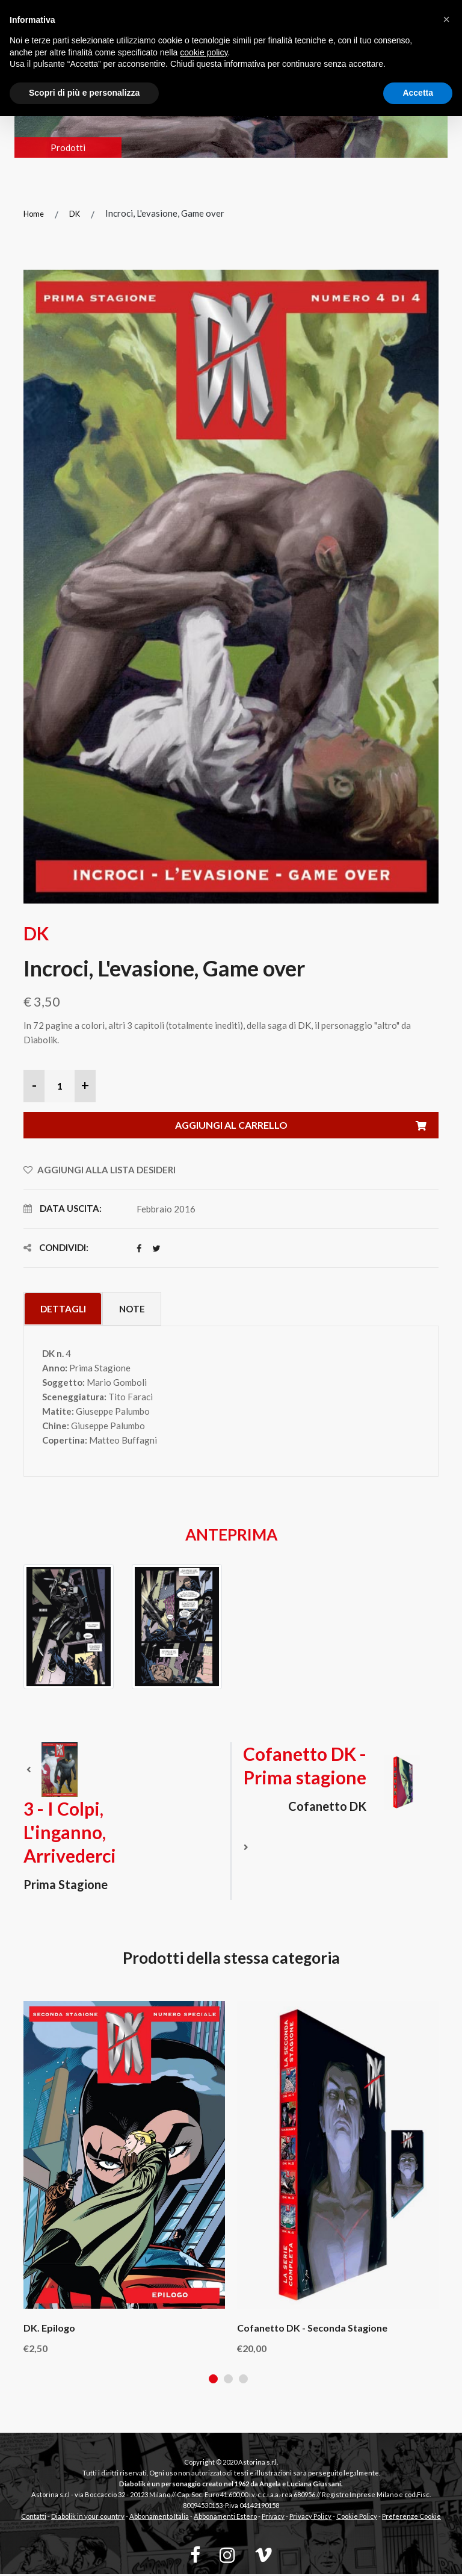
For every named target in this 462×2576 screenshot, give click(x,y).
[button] (446, 19)
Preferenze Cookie (411, 2518)
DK (74, 214)
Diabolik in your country (88, 2518)
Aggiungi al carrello (307, 1126)
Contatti (33, 2518)
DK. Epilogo (49, 2329)
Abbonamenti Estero (225, 2518)
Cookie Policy (356, 2518)
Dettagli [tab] (66, 1309)
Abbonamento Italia (159, 2518)
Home (33, 214)
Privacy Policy (310, 2518)
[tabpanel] (124, 2179)
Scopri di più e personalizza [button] (84, 93)
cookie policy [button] (203, 52)
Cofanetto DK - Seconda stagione (312, 2329)
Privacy (273, 2518)
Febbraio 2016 (166, 1208)
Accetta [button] (417, 93)
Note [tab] (141, 1309)
